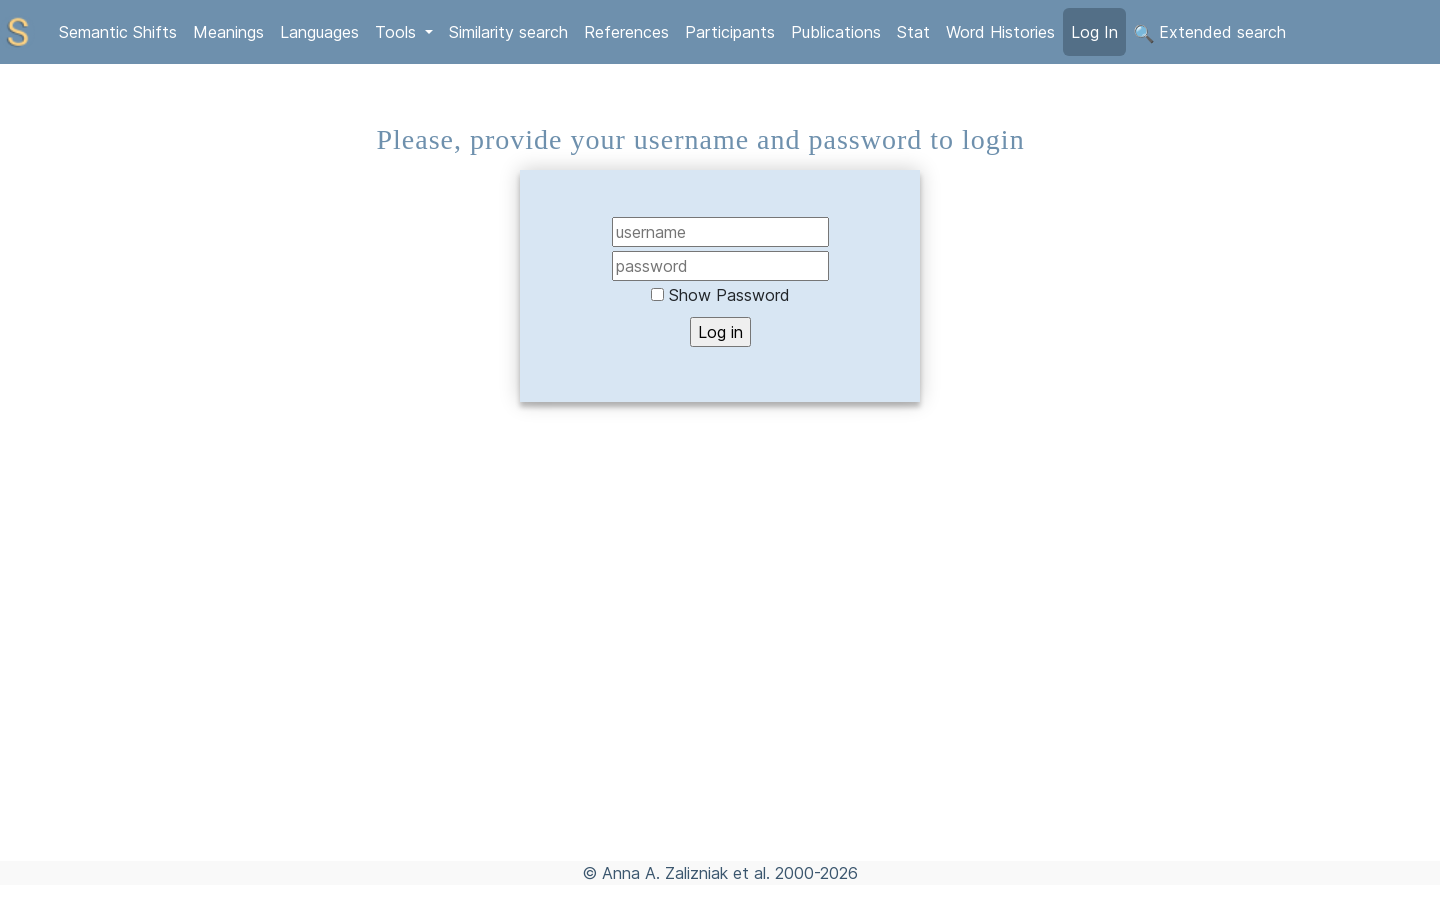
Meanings (228, 32)
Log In (1094, 32)
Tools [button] (398, 32)
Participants (730, 32)
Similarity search (508, 32)
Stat (913, 32)
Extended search (1210, 33)
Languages (319, 32)
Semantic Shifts (118, 32)
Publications (836, 32)
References (626, 32)
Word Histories (1000, 32)
